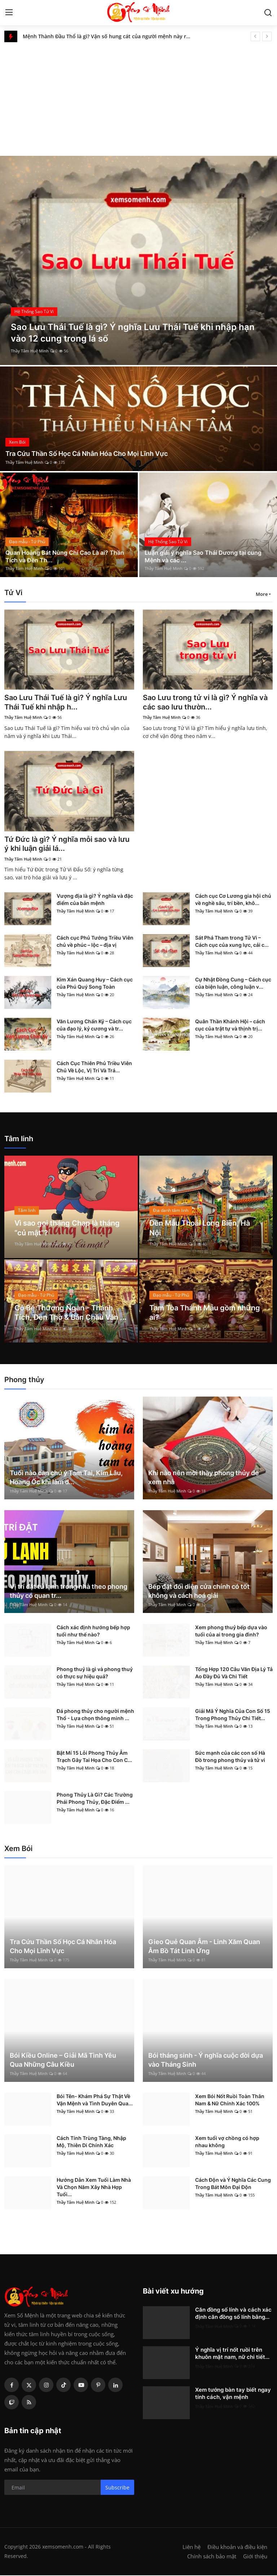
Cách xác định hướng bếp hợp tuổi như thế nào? (93, 1631)
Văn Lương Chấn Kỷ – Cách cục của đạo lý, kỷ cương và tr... (94, 1025)
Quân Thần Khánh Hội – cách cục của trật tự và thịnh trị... (230, 1025)
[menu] (9, 13)
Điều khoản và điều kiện (237, 2547)
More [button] (262, 594)
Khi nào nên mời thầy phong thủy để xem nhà (203, 1478)
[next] (267, 36)
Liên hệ (192, 2547)
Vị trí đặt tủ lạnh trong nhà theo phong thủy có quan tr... (68, 1591)
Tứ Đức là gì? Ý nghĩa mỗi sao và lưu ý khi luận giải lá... (66, 845)
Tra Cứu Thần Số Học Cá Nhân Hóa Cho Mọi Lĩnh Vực (86, 453)
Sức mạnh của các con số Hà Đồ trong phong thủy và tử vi (230, 1757)
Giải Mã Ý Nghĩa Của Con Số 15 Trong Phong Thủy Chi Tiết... (232, 1715)
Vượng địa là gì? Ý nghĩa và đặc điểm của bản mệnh (95, 900)
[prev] (255, 36)
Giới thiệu (255, 2556)
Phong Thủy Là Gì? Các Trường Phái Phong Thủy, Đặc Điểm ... (95, 1799)
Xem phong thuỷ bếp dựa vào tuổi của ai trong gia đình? (231, 1631)
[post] (138, 260)
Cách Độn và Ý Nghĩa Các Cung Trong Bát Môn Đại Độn (233, 2184)
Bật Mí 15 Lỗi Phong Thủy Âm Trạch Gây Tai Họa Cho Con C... (94, 1757)
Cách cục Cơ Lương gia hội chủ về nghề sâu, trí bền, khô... (233, 900)
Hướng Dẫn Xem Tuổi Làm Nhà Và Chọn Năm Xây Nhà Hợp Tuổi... (94, 2187)
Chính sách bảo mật (211, 2556)
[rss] (29, 2403)
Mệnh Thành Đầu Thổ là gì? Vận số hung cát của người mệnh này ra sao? (108, 36)
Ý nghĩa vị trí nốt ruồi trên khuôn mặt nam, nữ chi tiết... (232, 2354)
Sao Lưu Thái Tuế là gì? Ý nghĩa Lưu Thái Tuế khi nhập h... (65, 703)
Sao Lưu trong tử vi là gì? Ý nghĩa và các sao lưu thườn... (205, 703)
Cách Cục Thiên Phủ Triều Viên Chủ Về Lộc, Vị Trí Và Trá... (94, 1067)
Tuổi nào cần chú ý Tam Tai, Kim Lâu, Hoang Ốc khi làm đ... (66, 1478)
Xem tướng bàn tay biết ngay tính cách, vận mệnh (233, 2394)
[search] (268, 13)
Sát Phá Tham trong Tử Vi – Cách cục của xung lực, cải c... (232, 942)
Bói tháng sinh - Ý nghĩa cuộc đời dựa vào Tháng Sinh (205, 2060)
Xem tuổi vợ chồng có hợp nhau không (227, 2142)
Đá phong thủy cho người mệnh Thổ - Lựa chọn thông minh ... (95, 1715)
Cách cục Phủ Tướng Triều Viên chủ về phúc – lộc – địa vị (95, 942)
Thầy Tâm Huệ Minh (30, 350)
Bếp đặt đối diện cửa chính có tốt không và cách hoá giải (199, 1591)
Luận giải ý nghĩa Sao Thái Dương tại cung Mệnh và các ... (203, 556)
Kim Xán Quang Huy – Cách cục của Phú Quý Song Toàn (95, 983)
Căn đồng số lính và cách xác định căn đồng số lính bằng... (233, 2314)
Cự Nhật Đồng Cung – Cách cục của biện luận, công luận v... (233, 983)
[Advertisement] (138, 96)
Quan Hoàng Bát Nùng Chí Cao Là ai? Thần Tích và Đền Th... (64, 556)
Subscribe (117, 2488)
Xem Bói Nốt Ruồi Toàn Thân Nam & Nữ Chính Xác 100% (229, 2100)
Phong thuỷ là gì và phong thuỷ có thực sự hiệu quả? (95, 1673)
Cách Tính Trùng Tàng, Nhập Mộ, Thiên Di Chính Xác (91, 2142)
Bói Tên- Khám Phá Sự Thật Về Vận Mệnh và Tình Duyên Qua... (95, 2100)
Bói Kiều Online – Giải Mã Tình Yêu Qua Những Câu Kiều (63, 2060)
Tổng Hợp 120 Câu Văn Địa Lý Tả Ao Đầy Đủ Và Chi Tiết (234, 1673)
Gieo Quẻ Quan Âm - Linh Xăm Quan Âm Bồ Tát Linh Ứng (204, 1947)
